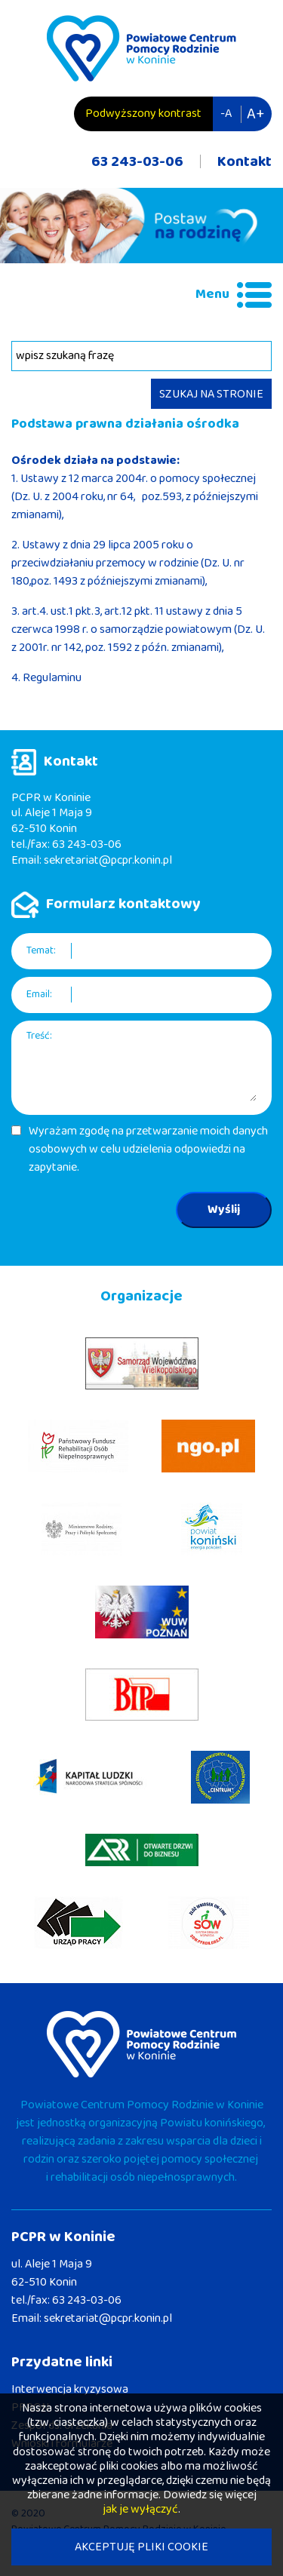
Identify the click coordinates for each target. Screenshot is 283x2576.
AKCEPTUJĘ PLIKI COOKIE (141, 2547)
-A (226, 113)
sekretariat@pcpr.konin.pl (108, 860)
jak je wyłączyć (140, 2509)
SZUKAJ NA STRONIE (211, 394)
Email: (39, 994)
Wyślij (224, 1209)
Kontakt (244, 161)
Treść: (39, 1036)
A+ (255, 114)
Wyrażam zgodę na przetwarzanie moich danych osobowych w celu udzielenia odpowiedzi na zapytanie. (148, 1149)
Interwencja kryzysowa (69, 2389)
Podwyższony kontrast (143, 113)
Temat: (41, 951)
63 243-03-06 (137, 161)
